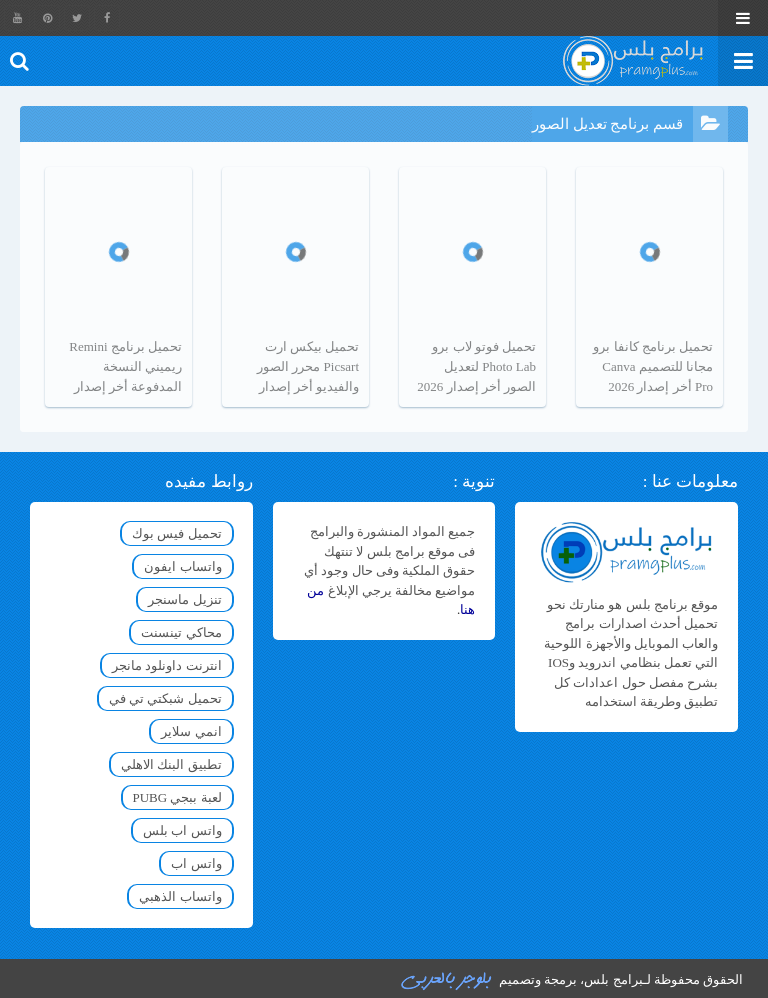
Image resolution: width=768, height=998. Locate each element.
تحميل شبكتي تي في (165, 698)
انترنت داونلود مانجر (167, 665)
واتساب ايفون (182, 566)
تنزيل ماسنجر (184, 599)
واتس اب (196, 863)
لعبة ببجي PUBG (177, 797)
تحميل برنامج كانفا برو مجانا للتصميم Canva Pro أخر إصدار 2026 (653, 366)
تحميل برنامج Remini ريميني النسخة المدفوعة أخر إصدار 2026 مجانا (125, 368)
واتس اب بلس (182, 830)
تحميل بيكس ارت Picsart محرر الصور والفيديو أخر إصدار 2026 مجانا (308, 368)
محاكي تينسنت (181, 632)
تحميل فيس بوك (177, 533)
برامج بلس (613, 979)
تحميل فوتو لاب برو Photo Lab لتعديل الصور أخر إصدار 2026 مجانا (476, 368)
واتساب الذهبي (180, 896)
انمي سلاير (191, 731)
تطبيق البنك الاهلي (171, 764)
